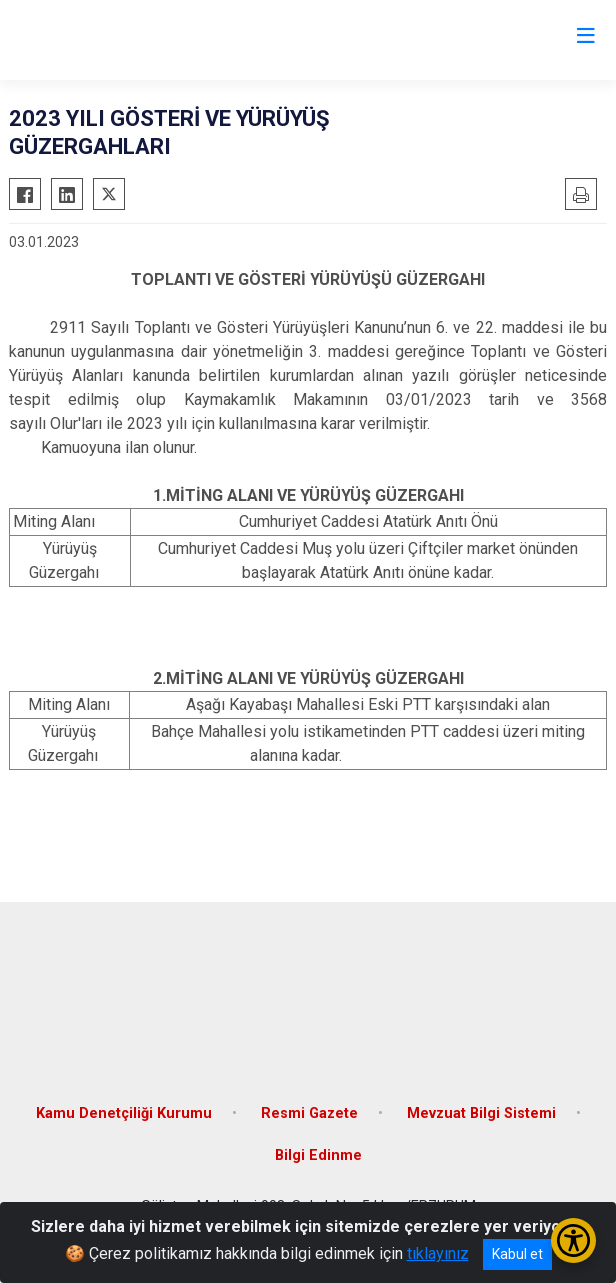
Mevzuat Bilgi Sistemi (481, 1113)
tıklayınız (438, 1253)
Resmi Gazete (309, 1113)
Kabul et (517, 1254)
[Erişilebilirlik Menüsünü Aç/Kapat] (573, 1240)
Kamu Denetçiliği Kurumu (124, 1113)
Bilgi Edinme (318, 1155)
